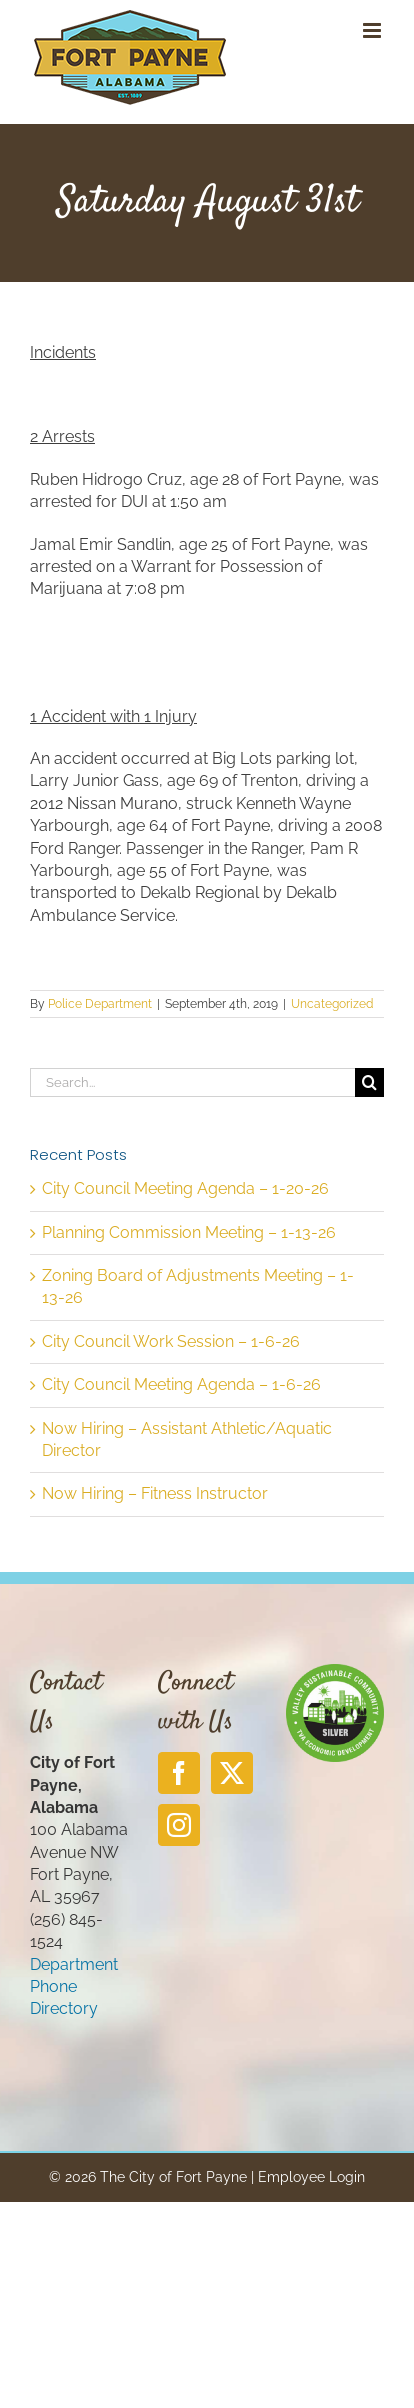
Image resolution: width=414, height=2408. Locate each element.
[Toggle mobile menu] (373, 30)
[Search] (369, 1082)
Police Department (100, 1004)
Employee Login (311, 2177)
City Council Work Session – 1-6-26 (171, 1341)
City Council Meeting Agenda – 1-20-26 (185, 1188)
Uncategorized (332, 1004)
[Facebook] (179, 1773)
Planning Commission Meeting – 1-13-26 (189, 1232)
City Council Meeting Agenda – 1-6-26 (181, 1384)
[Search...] (192, 1082)
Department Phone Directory (74, 1987)
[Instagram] (179, 1825)
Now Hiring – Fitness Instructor (155, 1493)
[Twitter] (232, 1773)
